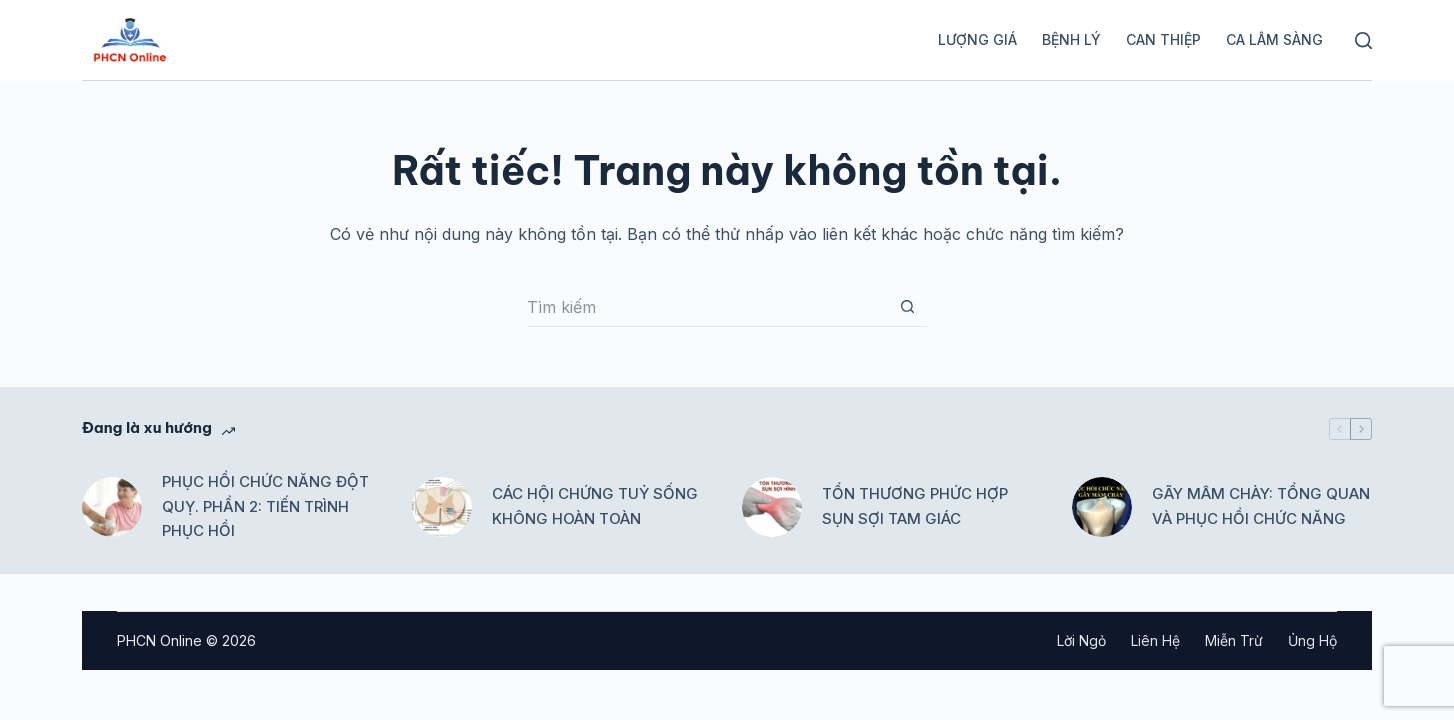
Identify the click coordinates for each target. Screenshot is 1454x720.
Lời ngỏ (1081, 640)
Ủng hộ (1312, 640)
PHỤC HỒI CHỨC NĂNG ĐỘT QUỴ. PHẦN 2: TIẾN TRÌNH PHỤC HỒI (265, 506)
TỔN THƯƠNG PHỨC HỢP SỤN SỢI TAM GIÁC (915, 506)
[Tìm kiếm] (1363, 40)
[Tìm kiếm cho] (707, 307)
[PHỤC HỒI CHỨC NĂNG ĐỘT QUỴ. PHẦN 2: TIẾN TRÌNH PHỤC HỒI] (112, 507)
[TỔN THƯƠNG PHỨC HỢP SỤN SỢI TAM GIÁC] (772, 507)
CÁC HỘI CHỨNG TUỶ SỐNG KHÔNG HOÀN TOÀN (595, 506)
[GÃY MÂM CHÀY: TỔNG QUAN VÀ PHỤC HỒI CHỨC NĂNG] (1102, 507)
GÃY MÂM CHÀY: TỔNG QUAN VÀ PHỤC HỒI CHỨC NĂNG (1261, 506)
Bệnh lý (1071, 39)
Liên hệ (1155, 640)
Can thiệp (1163, 39)
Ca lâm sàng (1274, 39)
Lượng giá (977, 39)
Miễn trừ (1234, 640)
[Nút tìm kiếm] (907, 307)
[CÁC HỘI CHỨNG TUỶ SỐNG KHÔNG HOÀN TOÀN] (442, 507)
